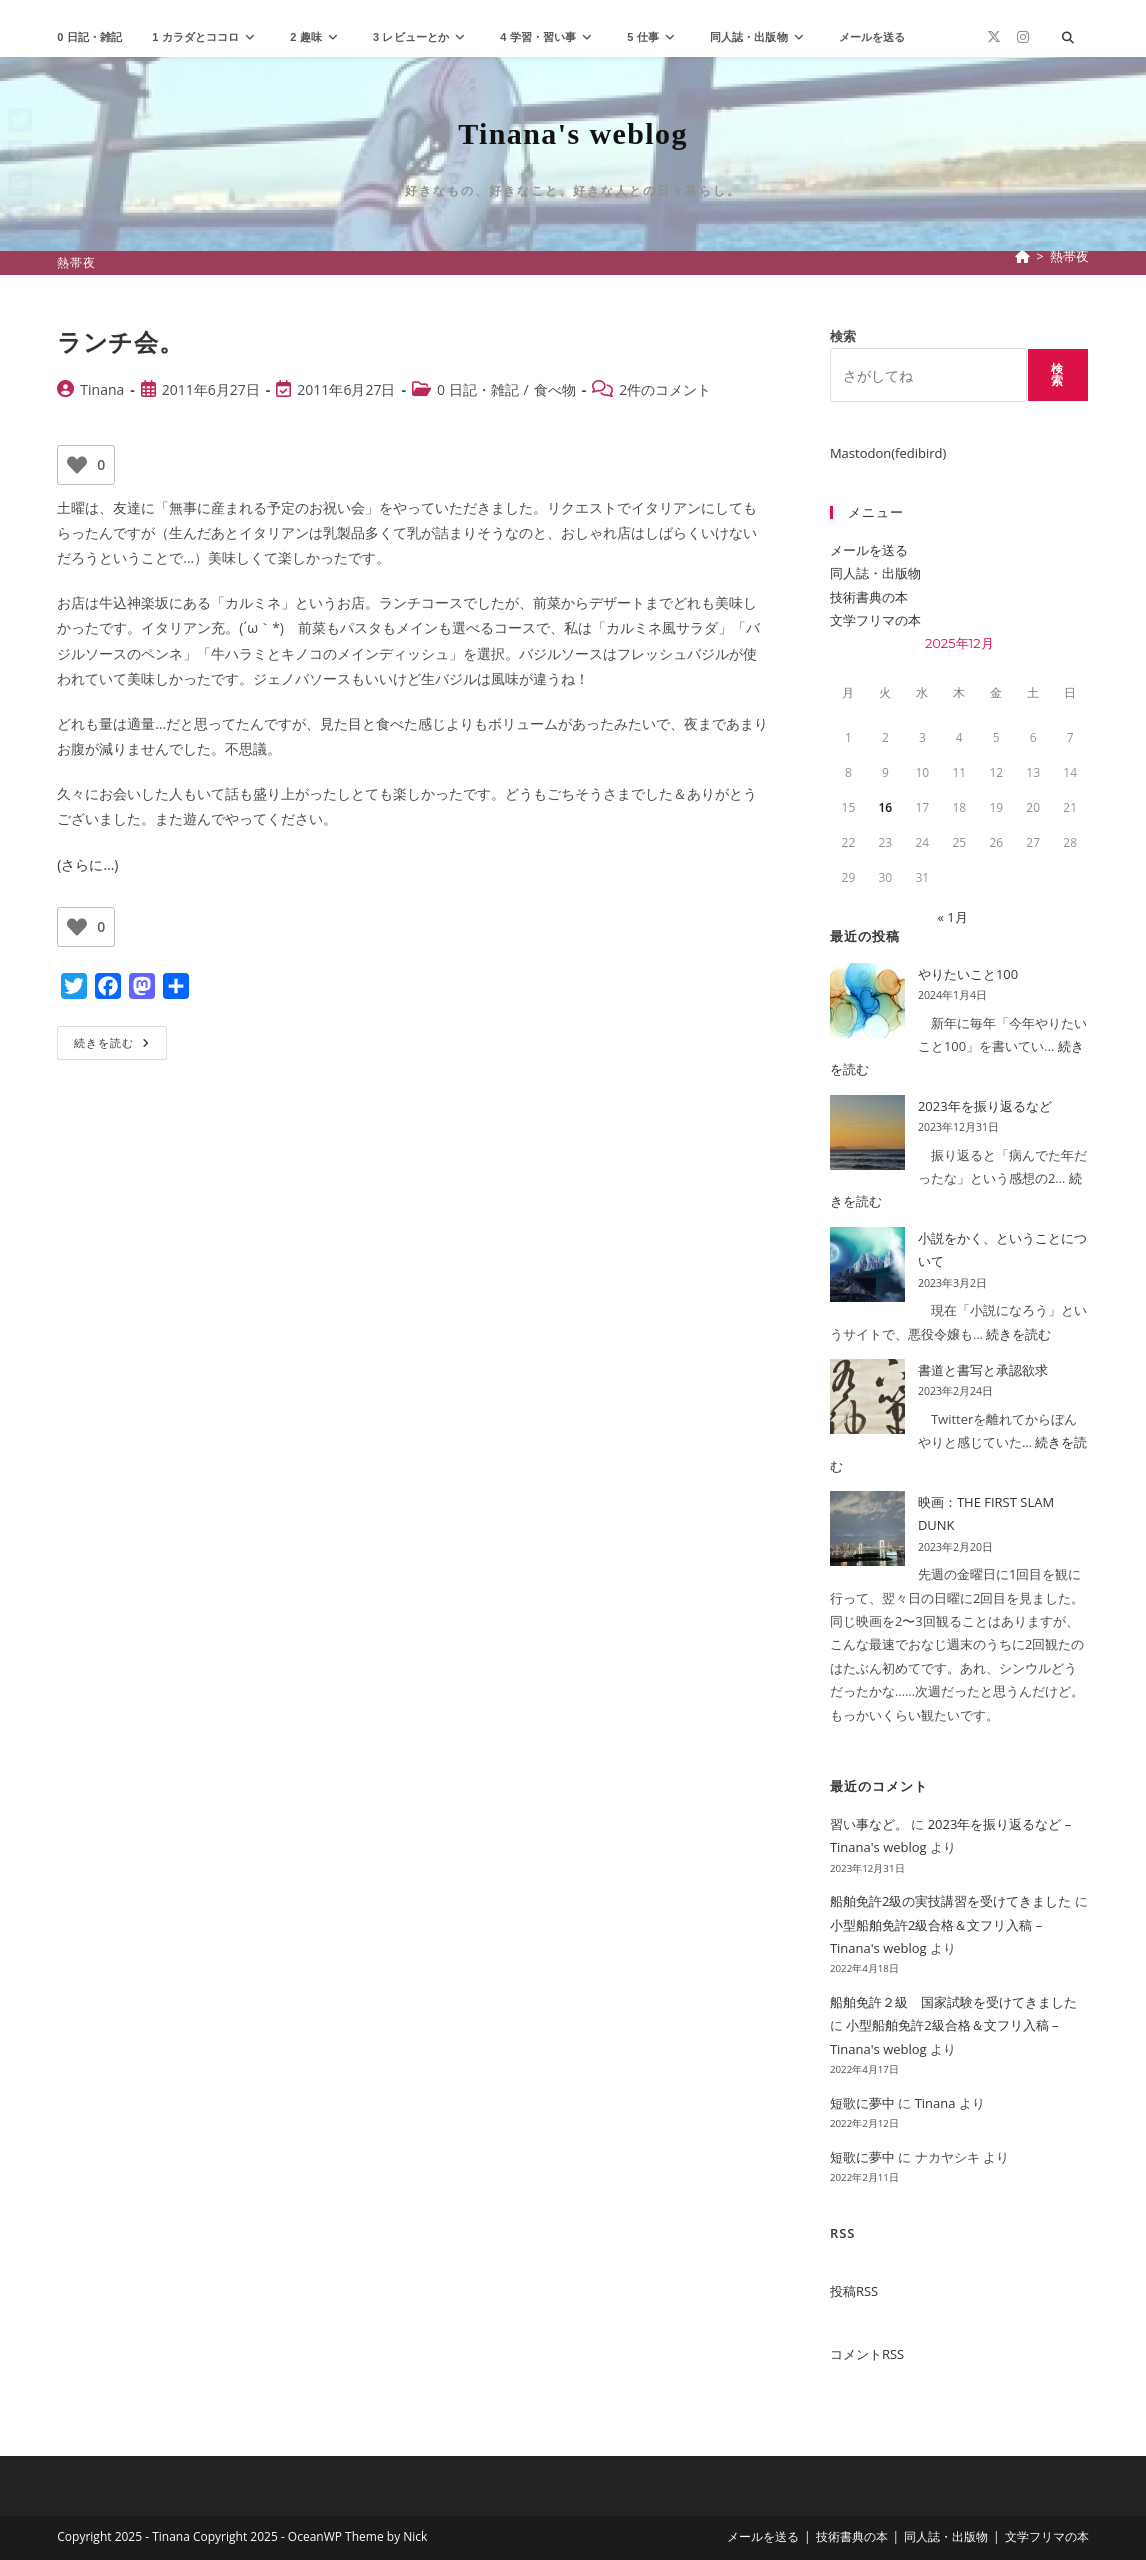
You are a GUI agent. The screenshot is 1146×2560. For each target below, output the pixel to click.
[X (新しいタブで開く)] (994, 37)
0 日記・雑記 (478, 389)
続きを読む (118, 1046)
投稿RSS (854, 2291)
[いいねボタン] (77, 465)
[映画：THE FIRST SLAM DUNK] (867, 1528)
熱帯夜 (1069, 256)
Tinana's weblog (573, 133)
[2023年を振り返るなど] (867, 1132)
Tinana (102, 389)
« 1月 (952, 917)
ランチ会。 (120, 341)
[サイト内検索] (1068, 38)
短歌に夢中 (862, 2103)
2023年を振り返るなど (985, 1106)
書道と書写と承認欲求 (983, 1370)
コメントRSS (867, 2354)
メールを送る (869, 550)
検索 (843, 336)
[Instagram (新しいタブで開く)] (1023, 37)
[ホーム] (1022, 256)
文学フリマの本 (875, 620)
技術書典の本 (869, 597)
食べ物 (555, 389)
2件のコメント (665, 389)
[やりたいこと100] (867, 1000)
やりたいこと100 (968, 974)
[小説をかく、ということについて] (867, 1264)
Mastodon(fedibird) (888, 453)
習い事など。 (869, 1824)
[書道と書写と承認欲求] (867, 1396)
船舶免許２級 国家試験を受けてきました (953, 2002)
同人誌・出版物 (875, 573)
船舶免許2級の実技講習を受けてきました (950, 1901)
